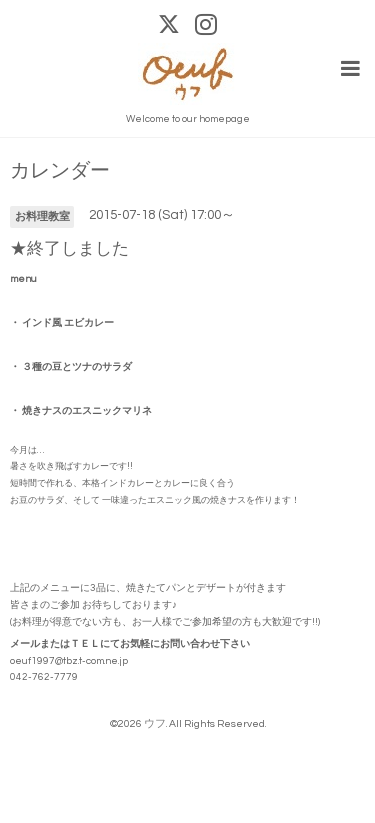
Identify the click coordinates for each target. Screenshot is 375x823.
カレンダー (60, 171)
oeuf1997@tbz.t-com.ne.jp (69, 661)
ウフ (155, 723)
